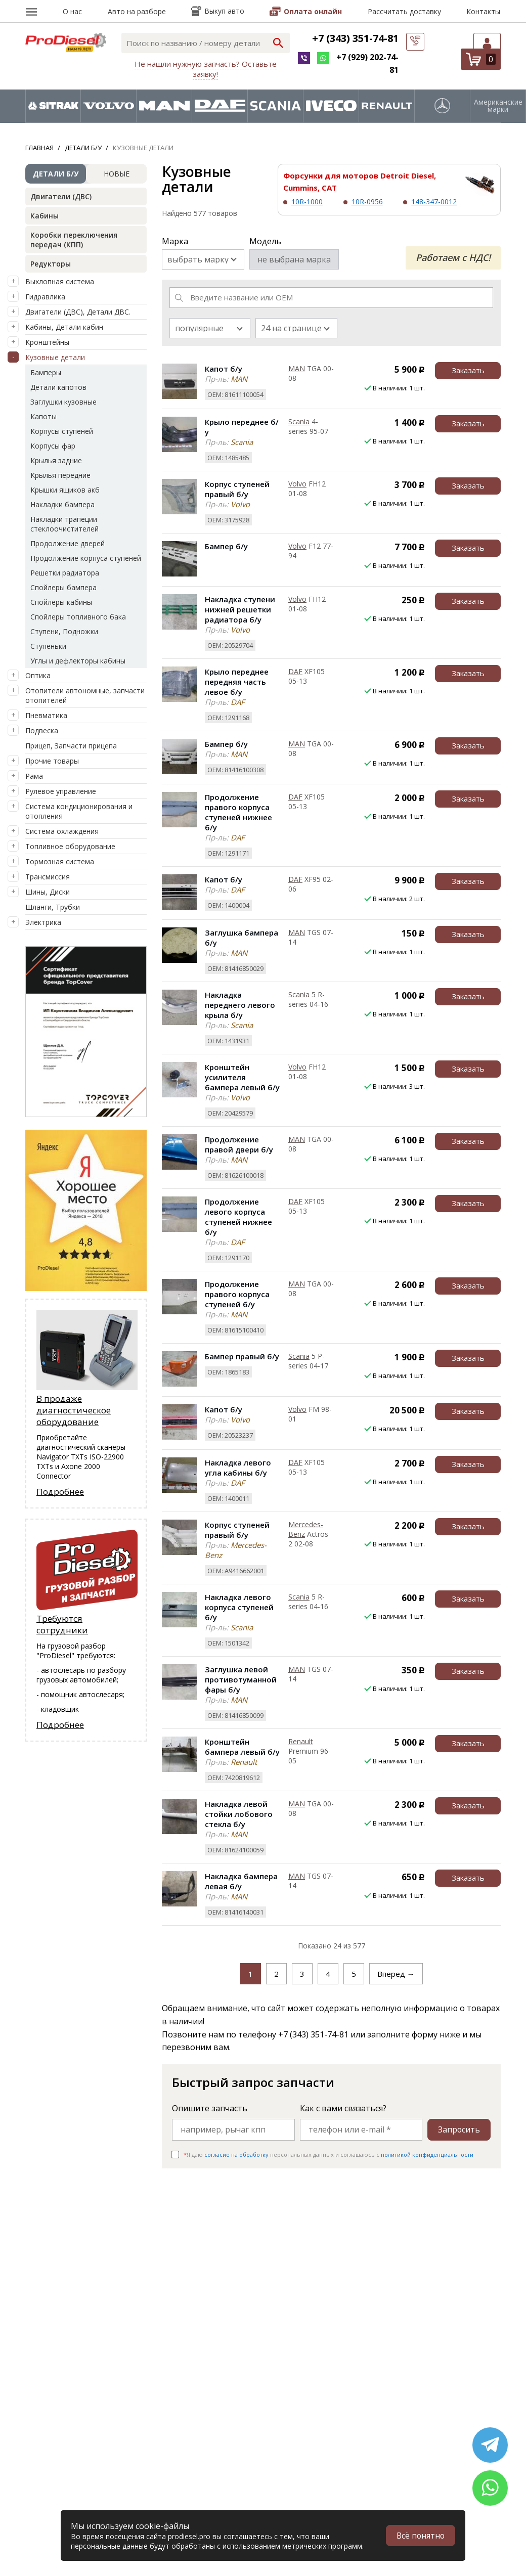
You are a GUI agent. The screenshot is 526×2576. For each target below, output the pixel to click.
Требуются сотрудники (62, 1624)
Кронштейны (47, 342)
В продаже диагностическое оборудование (73, 1410)
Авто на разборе (137, 11)
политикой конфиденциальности (427, 2154)
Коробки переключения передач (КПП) (73, 239)
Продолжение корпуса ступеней (85, 558)
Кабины (44, 215)
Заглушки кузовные (63, 402)
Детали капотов (58, 387)
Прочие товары (52, 761)
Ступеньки (48, 646)
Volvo (297, 483)
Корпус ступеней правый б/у (237, 489)
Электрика (43, 922)
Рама (34, 776)
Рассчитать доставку (404, 11)
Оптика (38, 675)
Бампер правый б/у (242, 1356)
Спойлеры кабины (61, 602)
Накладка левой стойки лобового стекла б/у (239, 1814)
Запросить (458, 2129)
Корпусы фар (52, 446)
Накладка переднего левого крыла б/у (240, 1005)
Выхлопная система (59, 281)
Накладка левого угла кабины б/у (238, 1467)
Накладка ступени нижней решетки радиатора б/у (240, 609)
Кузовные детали (55, 357)
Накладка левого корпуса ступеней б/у (239, 1607)
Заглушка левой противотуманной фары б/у (241, 1679)
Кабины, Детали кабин (64, 327)
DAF (295, 671)
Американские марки (498, 106)
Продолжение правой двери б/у (239, 1144)
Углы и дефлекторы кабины (77, 660)
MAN (296, 368)
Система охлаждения (62, 831)
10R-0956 (367, 201)
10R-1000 (307, 201)
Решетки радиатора (64, 573)
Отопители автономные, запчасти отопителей (85, 695)
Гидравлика (45, 296)
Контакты (483, 11)
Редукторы (50, 264)
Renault (300, 1741)
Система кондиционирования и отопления (79, 811)
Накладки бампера (62, 504)
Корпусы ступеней (61, 431)
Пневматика (46, 715)
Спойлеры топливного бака (78, 616)
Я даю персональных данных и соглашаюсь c (328, 2154)
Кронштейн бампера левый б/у (242, 1747)
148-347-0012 (434, 201)
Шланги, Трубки (52, 907)
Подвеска (41, 730)
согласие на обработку (236, 2154)
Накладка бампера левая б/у (241, 1881)
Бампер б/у (226, 546)
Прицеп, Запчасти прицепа (71, 745)
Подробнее (60, 1491)
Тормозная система (59, 861)
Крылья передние (60, 475)
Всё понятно (420, 2535)
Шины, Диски (47, 892)
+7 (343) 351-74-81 (355, 38)
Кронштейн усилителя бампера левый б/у (242, 1077)
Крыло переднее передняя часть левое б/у (237, 682)
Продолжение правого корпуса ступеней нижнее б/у (238, 812)
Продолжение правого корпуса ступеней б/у (237, 1294)
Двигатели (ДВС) (61, 196)
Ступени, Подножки (64, 631)
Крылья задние (56, 460)
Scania (299, 421)
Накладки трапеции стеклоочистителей (64, 524)
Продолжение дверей (67, 543)
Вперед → (396, 1974)
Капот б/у (223, 369)
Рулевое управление (60, 791)
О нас (72, 11)
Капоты (43, 416)
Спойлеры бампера (63, 587)
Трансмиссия (47, 876)
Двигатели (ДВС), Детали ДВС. (77, 312)
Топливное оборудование (70, 846)
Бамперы (45, 372)
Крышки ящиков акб (65, 490)
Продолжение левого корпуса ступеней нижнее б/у (238, 1216)
